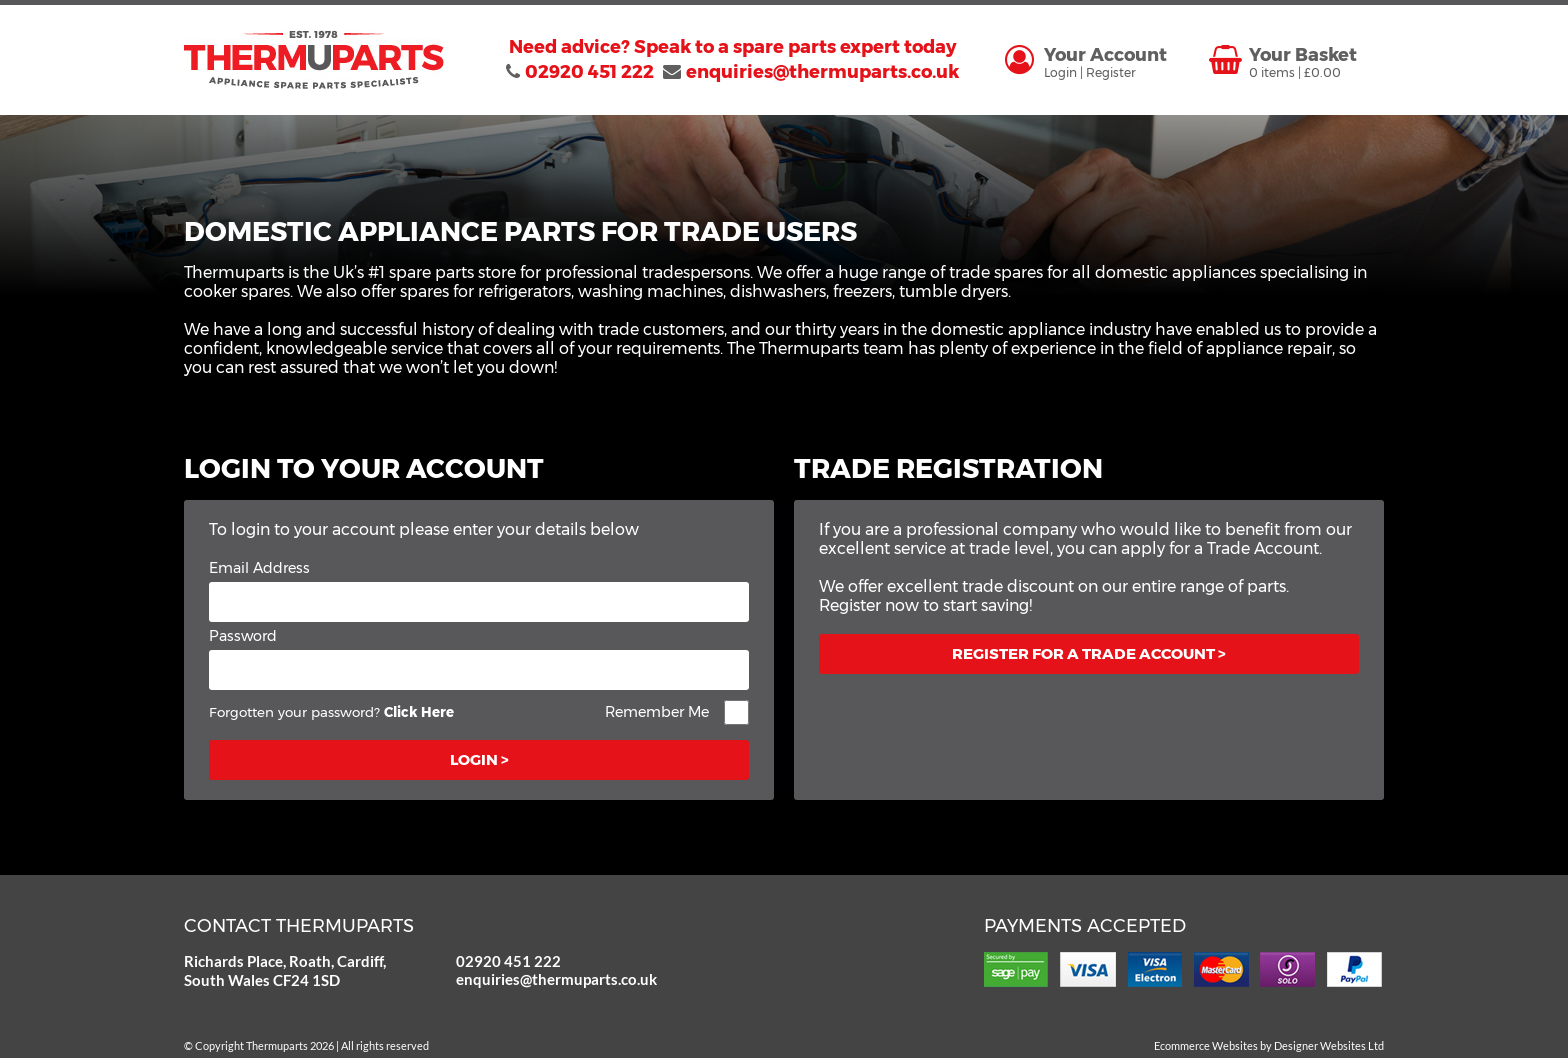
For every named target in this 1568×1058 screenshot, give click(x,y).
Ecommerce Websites (1206, 1045)
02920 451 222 (508, 961)
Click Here (419, 712)
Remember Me (657, 712)
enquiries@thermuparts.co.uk (543, 979)
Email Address (259, 568)
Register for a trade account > (1089, 653)
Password (243, 636)
